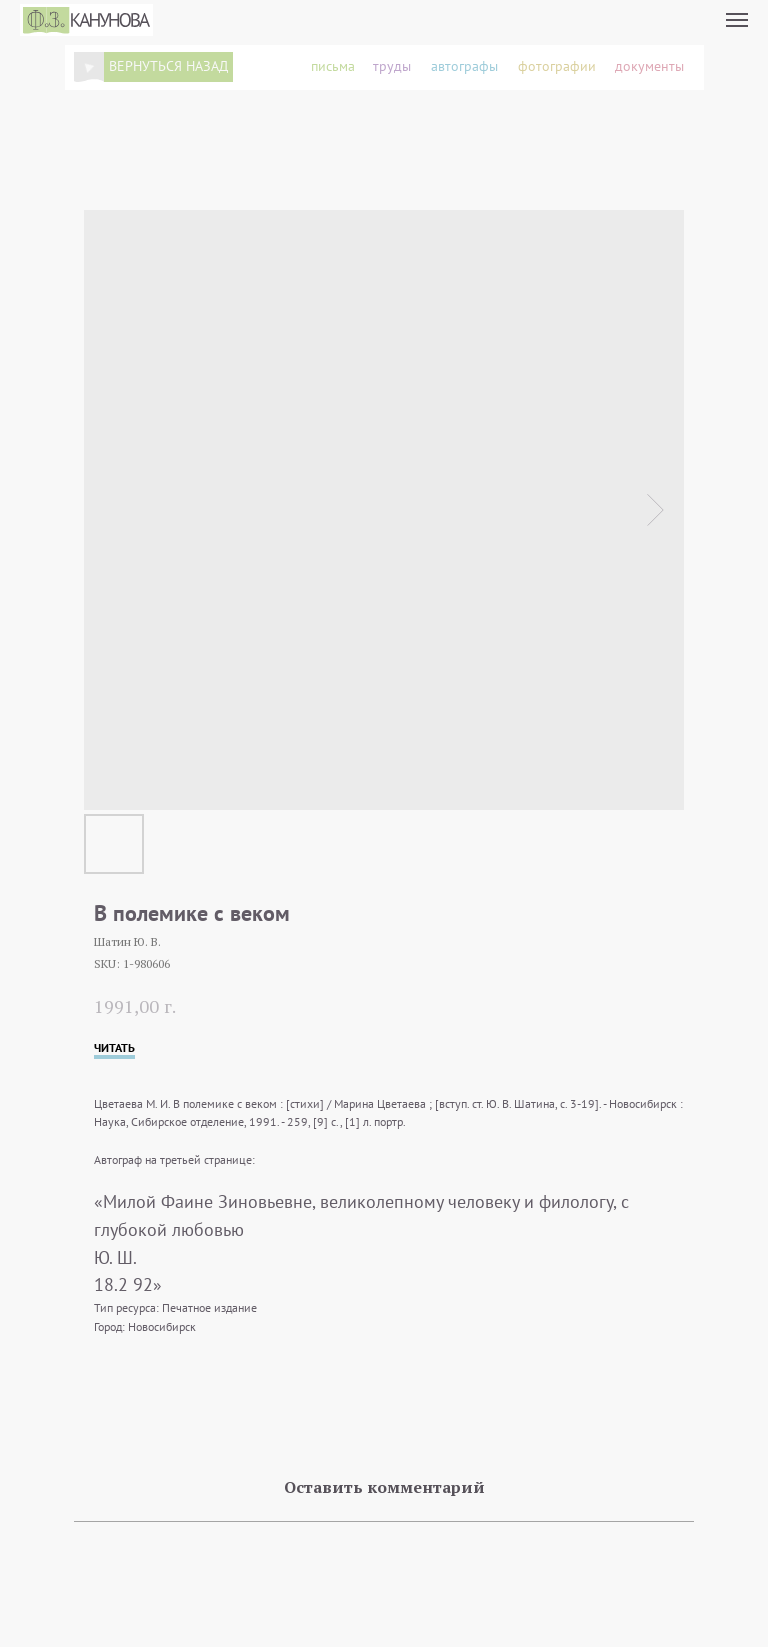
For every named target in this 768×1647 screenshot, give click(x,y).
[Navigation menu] (737, 20)
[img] (89, 67)
